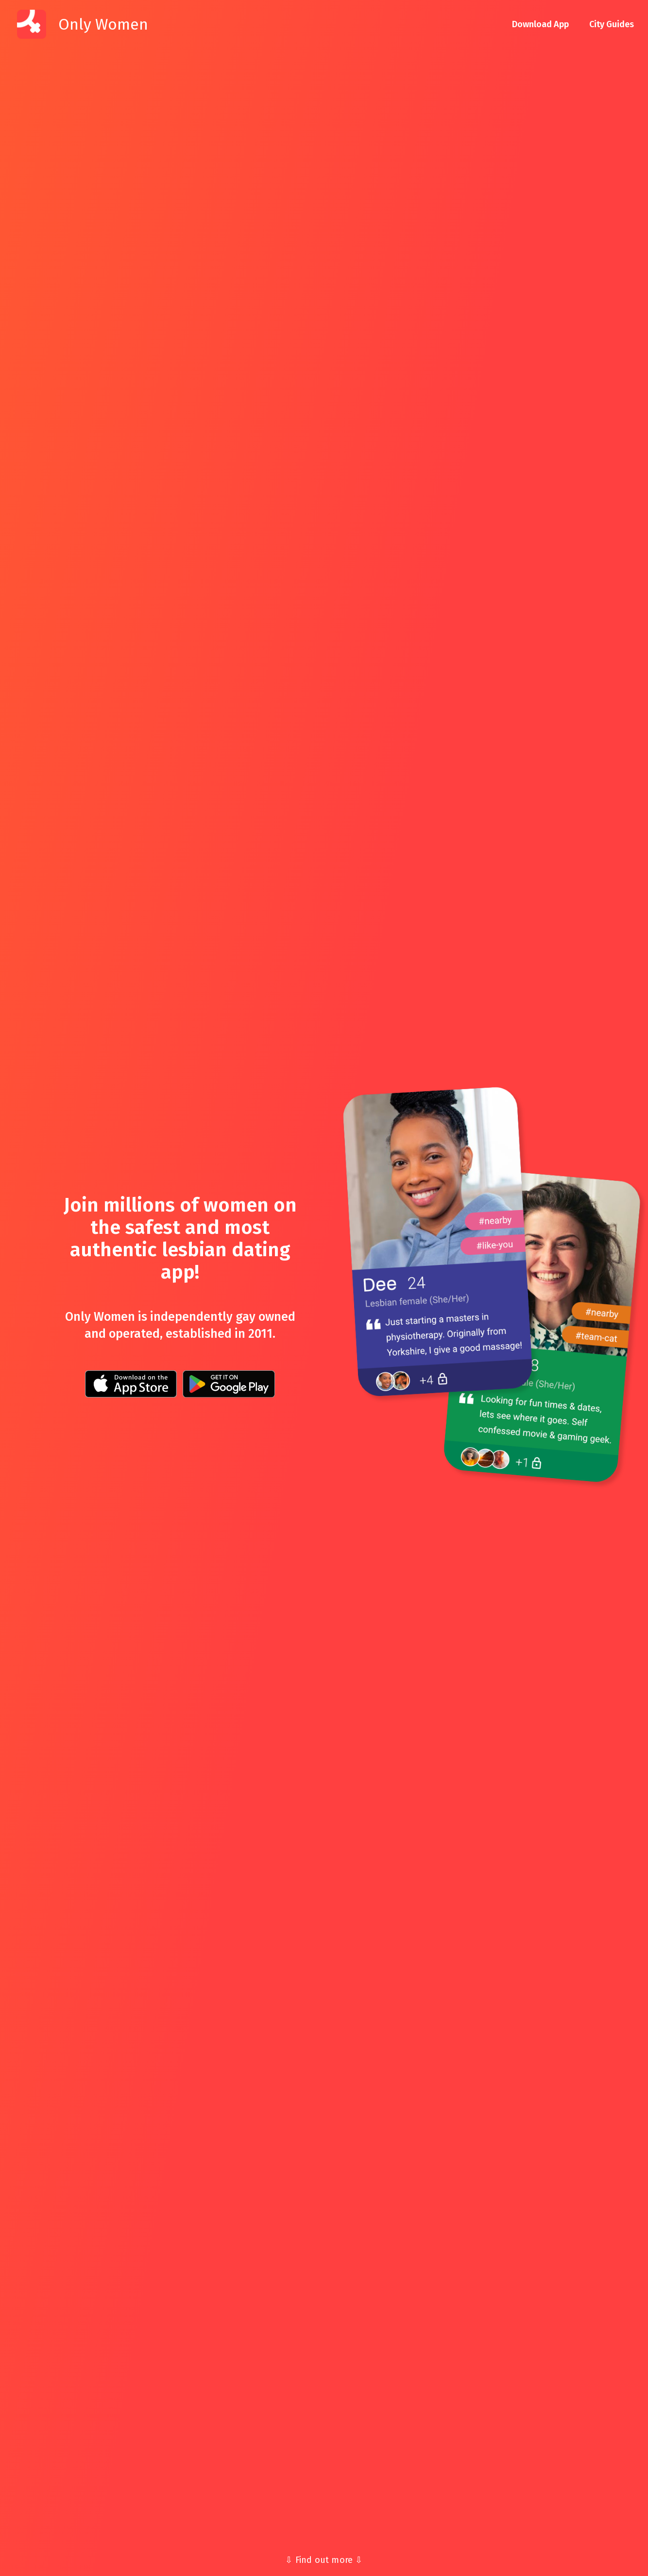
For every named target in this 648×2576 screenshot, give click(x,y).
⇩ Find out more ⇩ (323, 2560)
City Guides (611, 24)
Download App (540, 24)
